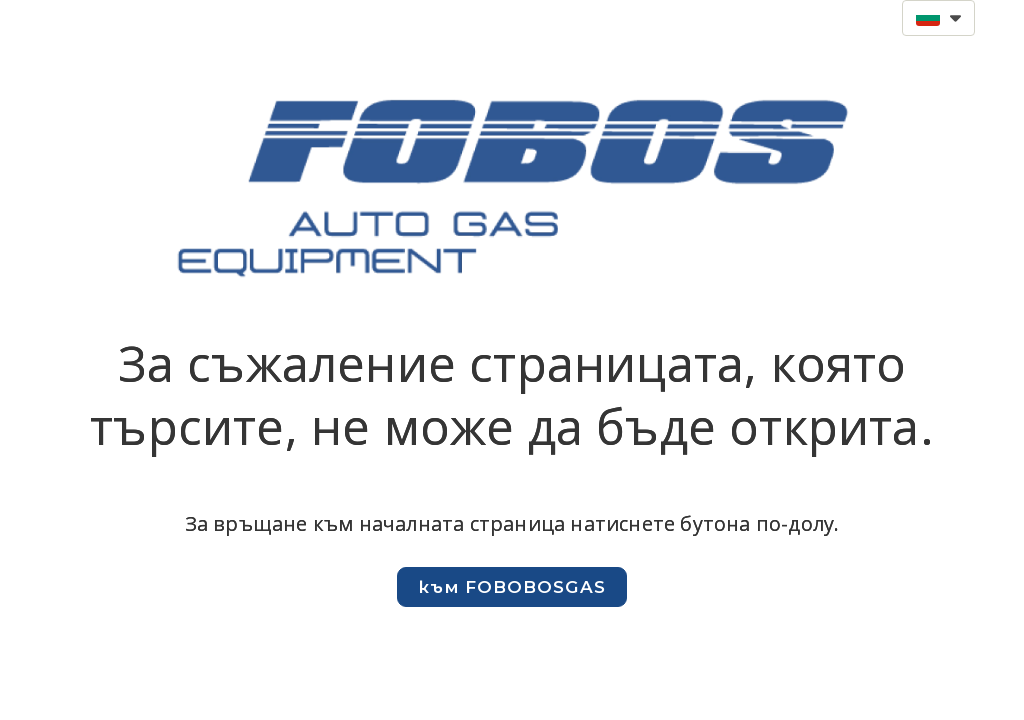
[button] (938, 18)
